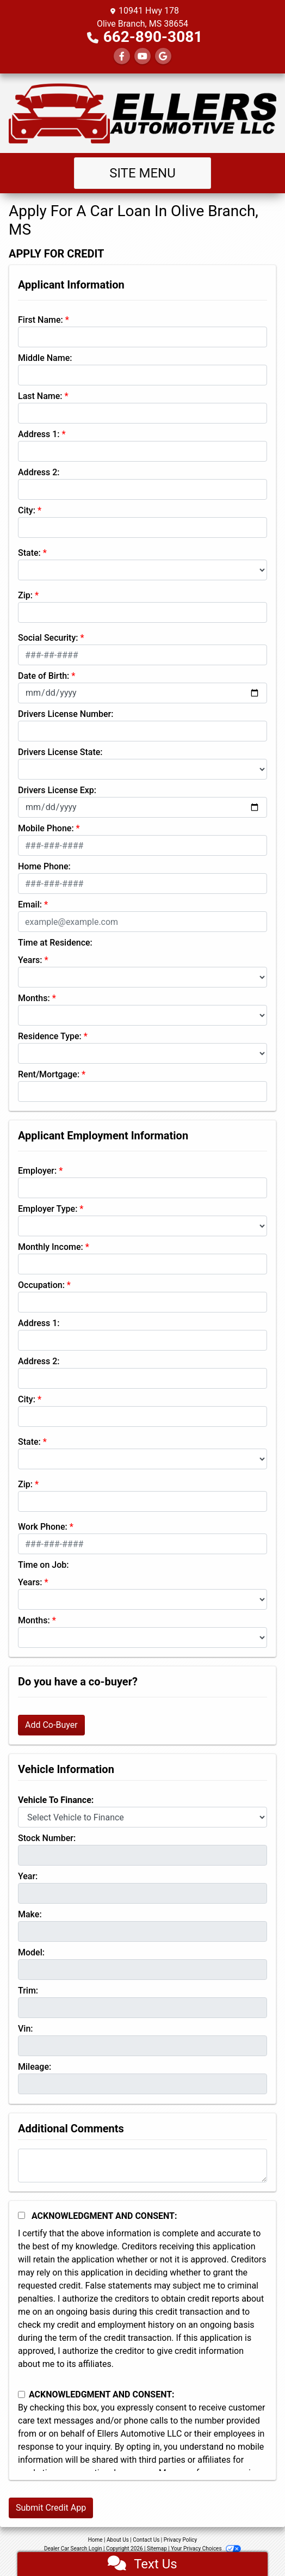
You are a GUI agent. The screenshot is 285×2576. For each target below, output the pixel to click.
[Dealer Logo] (142, 113)
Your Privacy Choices (206, 2549)
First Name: (40, 320)
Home (95, 2540)
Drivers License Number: (65, 714)
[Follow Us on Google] (163, 56)
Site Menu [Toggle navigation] (142, 173)
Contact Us (146, 2540)
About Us (118, 2540)
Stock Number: (47, 1838)
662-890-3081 (153, 37)
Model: (31, 1952)
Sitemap (157, 2549)
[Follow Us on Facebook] (122, 56)
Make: (30, 1914)
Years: (30, 960)
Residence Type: (50, 1036)
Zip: (25, 595)
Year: (28, 1876)
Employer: (37, 1171)
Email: (30, 904)
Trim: (28, 1990)
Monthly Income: (50, 1247)
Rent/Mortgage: (48, 1074)
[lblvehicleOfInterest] (142, 1817)
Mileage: (34, 2067)
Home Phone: (44, 866)
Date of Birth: (43, 676)
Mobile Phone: (46, 828)
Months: (34, 998)
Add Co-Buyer (51, 1725)
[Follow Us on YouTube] (142, 56)
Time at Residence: (55, 942)
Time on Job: (43, 1565)
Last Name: (40, 396)
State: (29, 553)
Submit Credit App (51, 2508)
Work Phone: (42, 1527)
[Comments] (142, 2165)
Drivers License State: (60, 752)
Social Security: (48, 638)
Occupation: (41, 1285)
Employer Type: (47, 1209)
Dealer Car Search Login (73, 2549)
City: (26, 510)
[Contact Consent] (21, 2394)
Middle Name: (45, 358)
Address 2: (38, 472)
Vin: (25, 2028)
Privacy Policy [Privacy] (180, 2540)
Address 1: (38, 434)
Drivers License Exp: (57, 790)
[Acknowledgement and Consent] (21, 2215)
